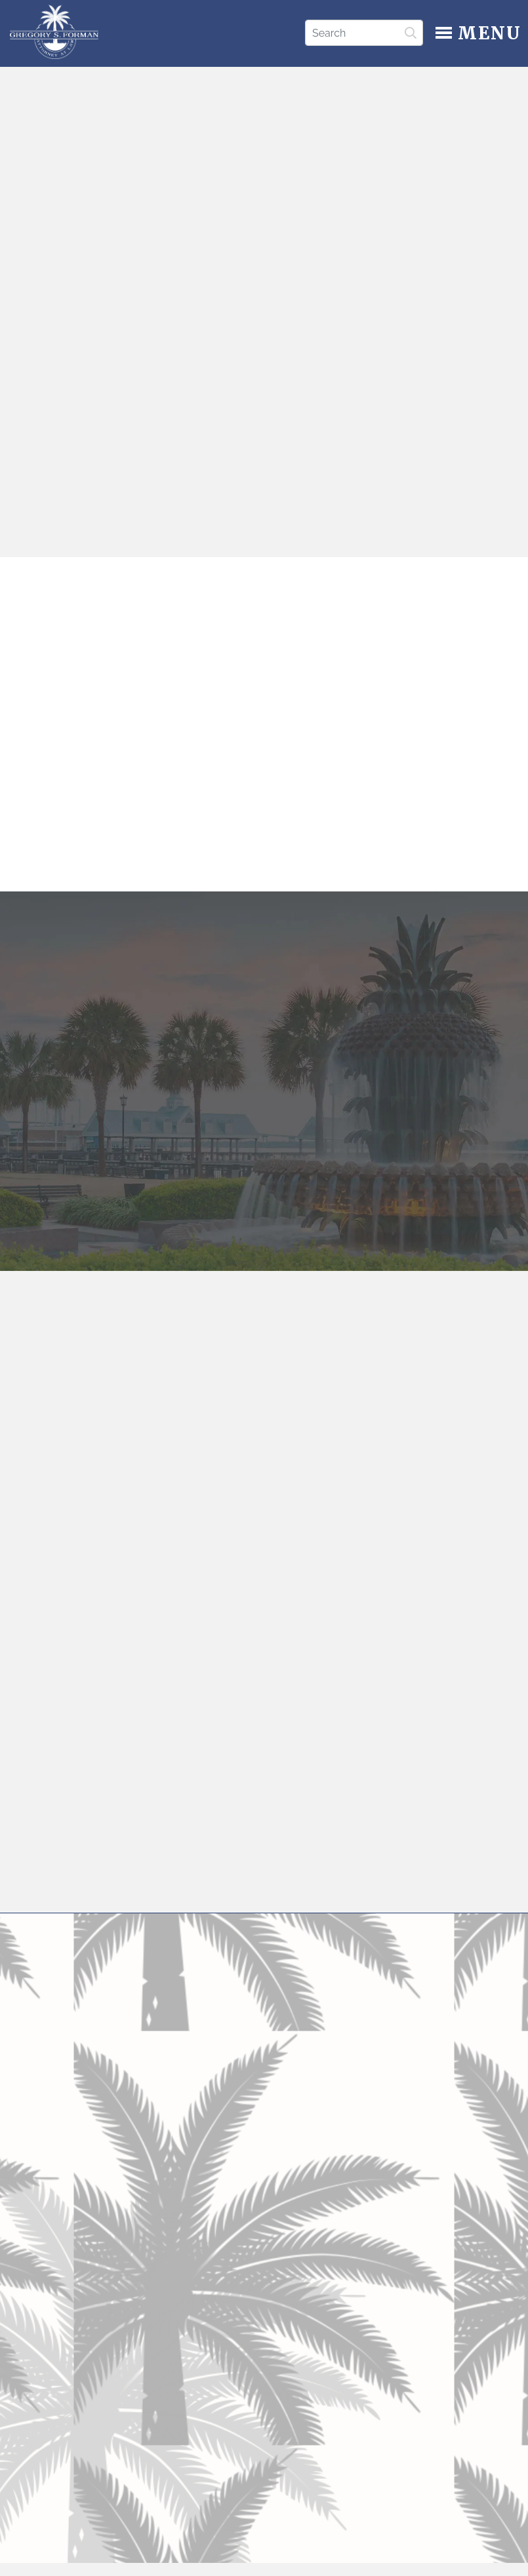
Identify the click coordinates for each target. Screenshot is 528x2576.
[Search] (364, 33)
